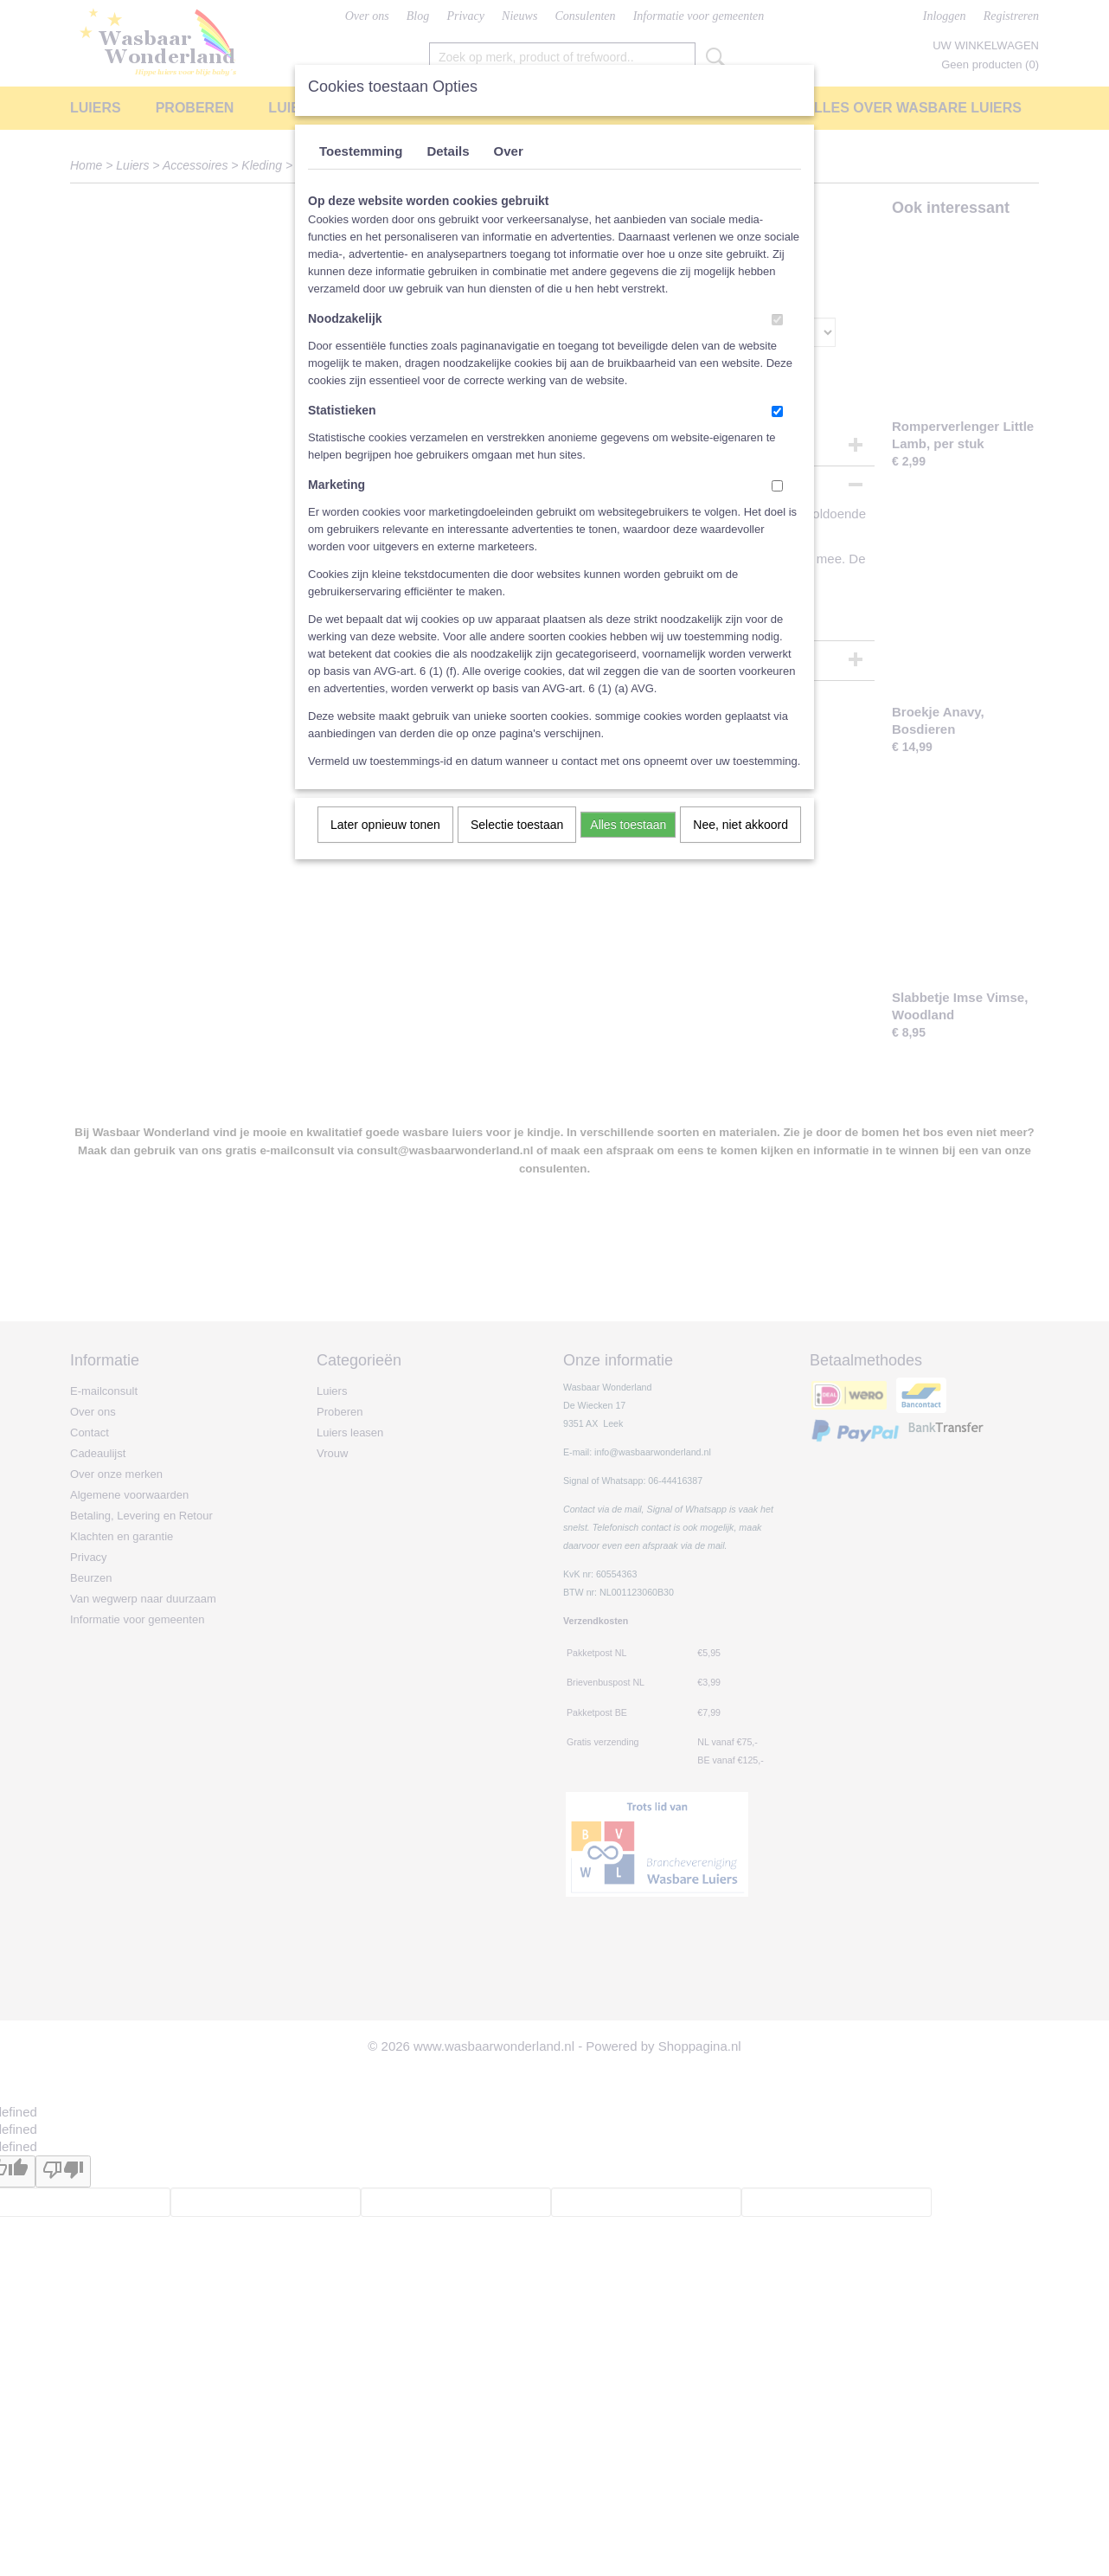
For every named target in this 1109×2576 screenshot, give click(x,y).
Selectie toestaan (517, 825)
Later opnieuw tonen (385, 825)
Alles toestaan (628, 825)
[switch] (777, 319)
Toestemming (360, 151)
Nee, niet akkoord (740, 825)
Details (447, 151)
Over (508, 151)
